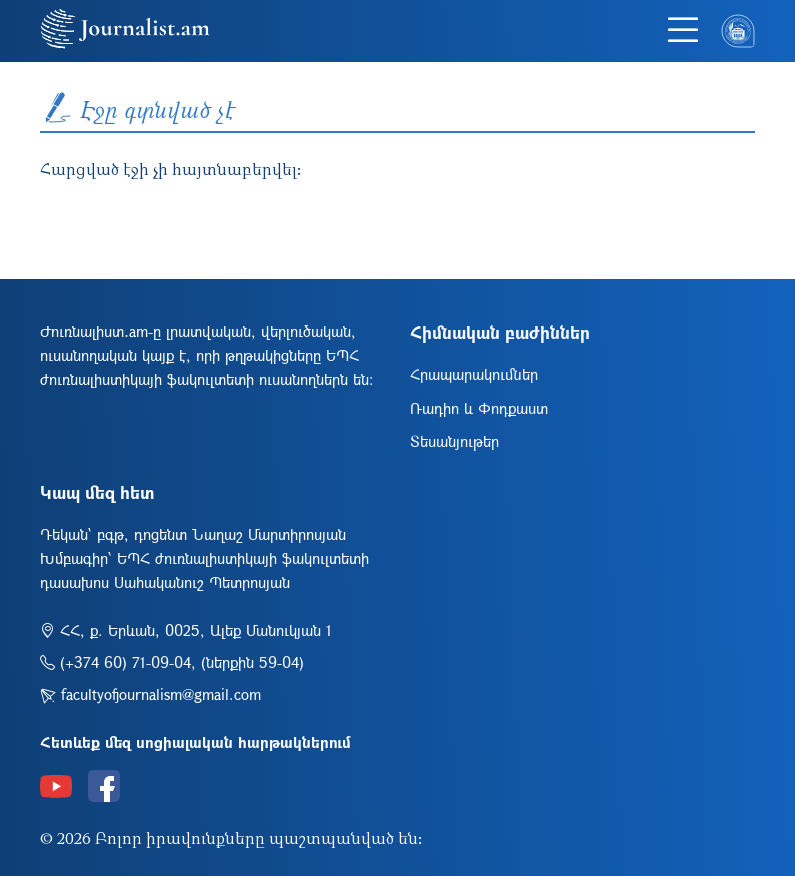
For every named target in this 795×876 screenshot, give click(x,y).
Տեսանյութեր (454, 441)
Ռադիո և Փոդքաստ (479, 408)
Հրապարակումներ (474, 374)
